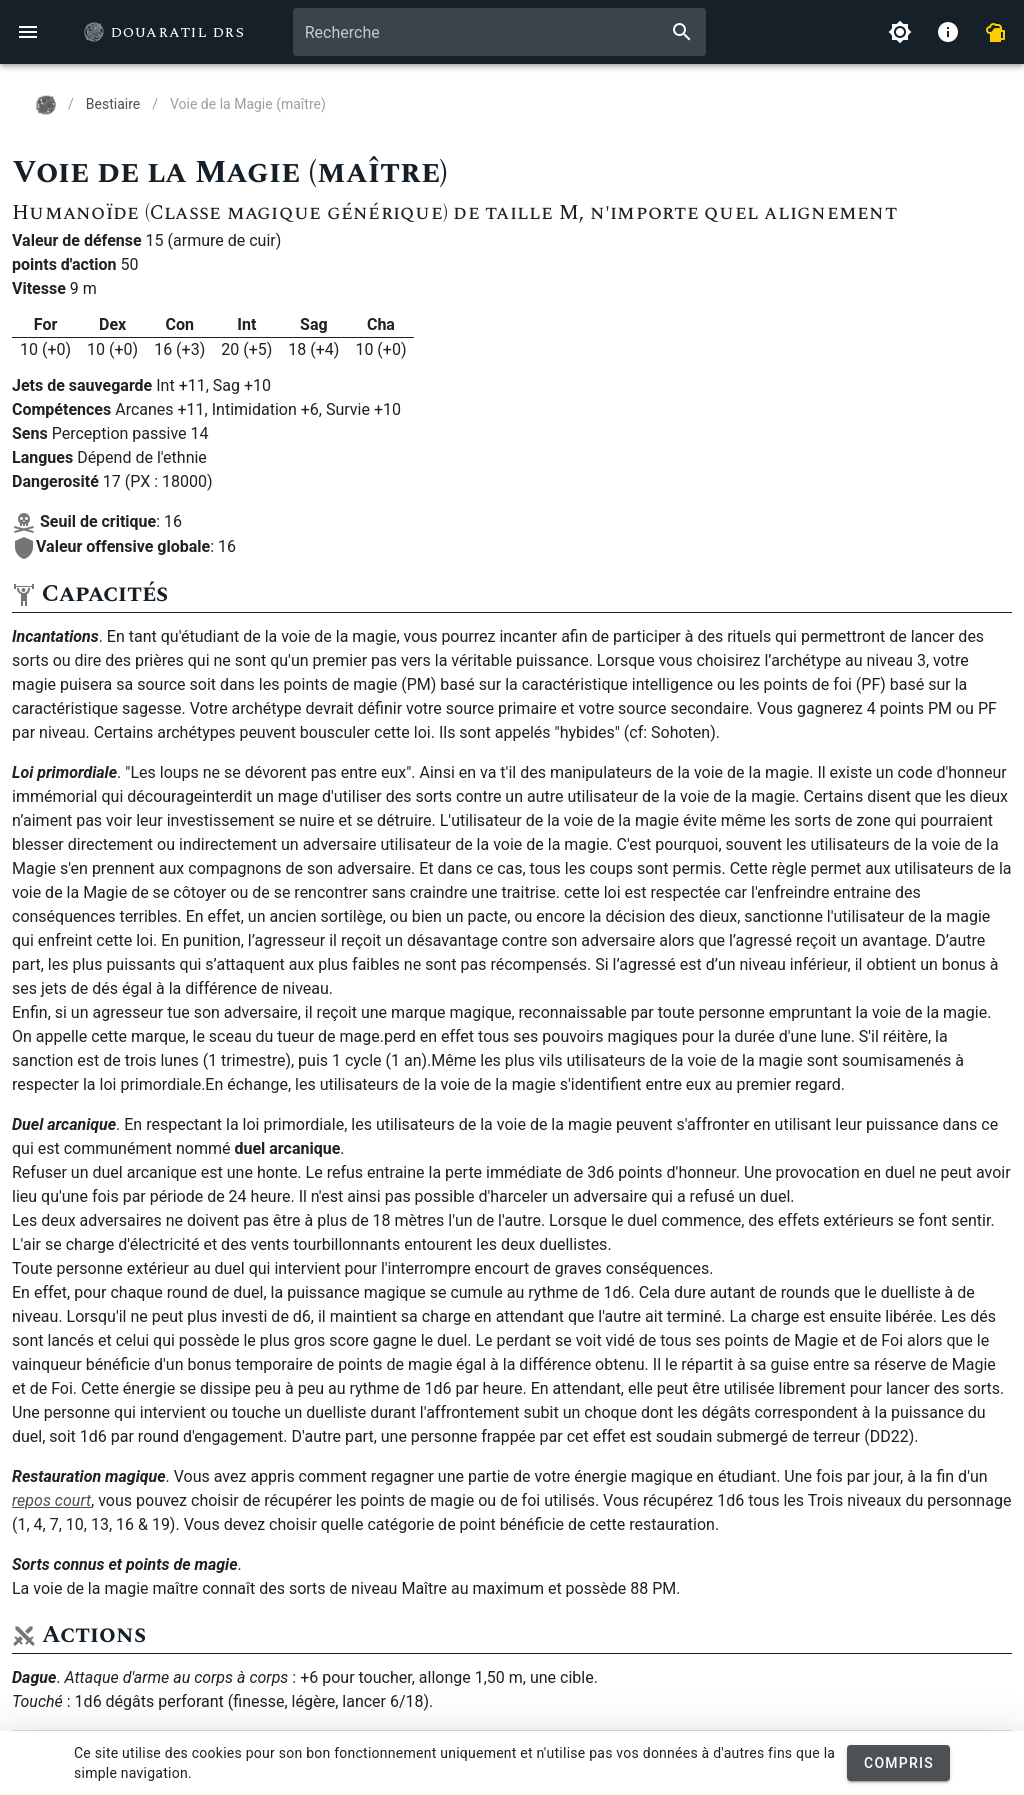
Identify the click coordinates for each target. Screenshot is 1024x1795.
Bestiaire (113, 104)
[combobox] (499, 32)
